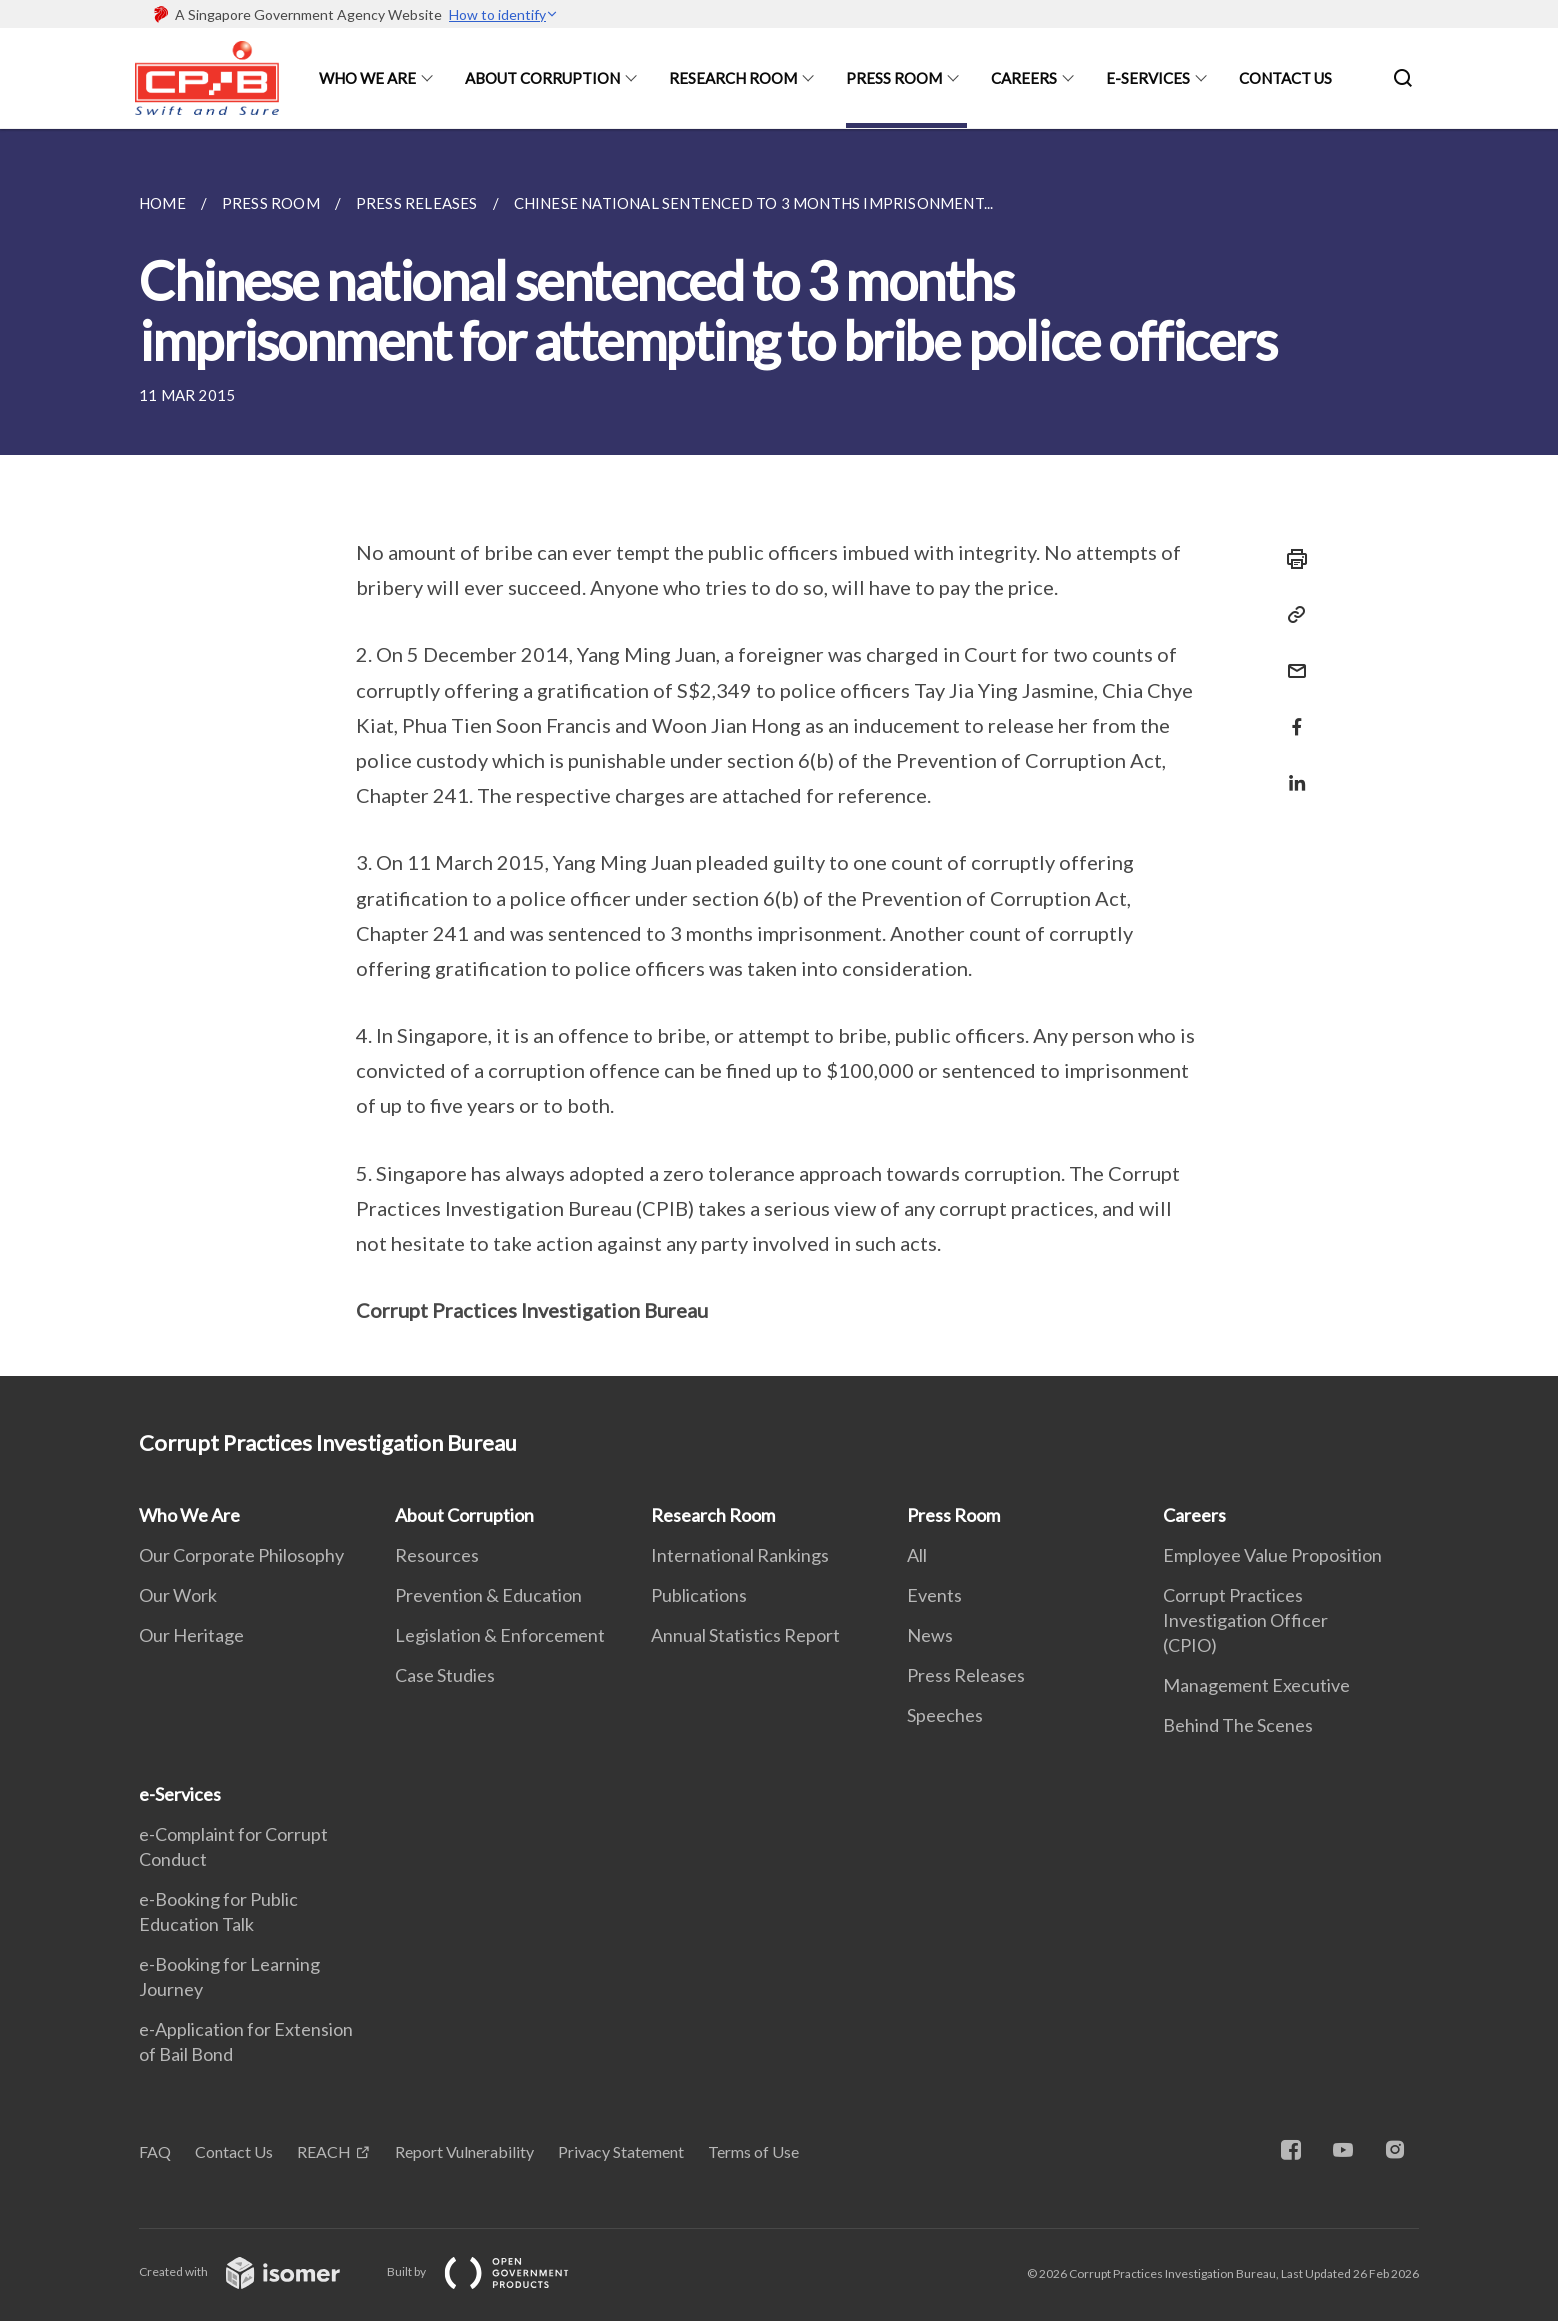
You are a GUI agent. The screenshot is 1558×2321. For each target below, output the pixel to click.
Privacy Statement (621, 2151)
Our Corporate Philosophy (241, 1555)
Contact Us (1285, 78)
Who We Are (367, 78)
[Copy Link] (1291, 615)
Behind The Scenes (1238, 1725)
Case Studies (445, 1675)
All (917, 1555)
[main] (779, 752)
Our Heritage (191, 1635)
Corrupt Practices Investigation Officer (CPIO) (1245, 1620)
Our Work (178, 1595)
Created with (255, 2271)
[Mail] (1291, 658)
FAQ (155, 2151)
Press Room (894, 78)
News (930, 1635)
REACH (324, 2151)
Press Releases (966, 1675)
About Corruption (542, 78)
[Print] (1291, 559)
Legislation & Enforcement (500, 1635)
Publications (699, 1595)
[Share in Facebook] (1291, 714)
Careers (1024, 78)
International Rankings (740, 1555)
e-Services (1148, 78)
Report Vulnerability (464, 2151)
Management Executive (1256, 1685)
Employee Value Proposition (1272, 1555)
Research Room (733, 78)
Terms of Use (753, 2151)
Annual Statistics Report (745, 1635)
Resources (437, 1555)
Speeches (945, 1715)
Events (934, 1595)
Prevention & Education (488, 1595)
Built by (494, 2271)
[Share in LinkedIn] (1291, 770)
